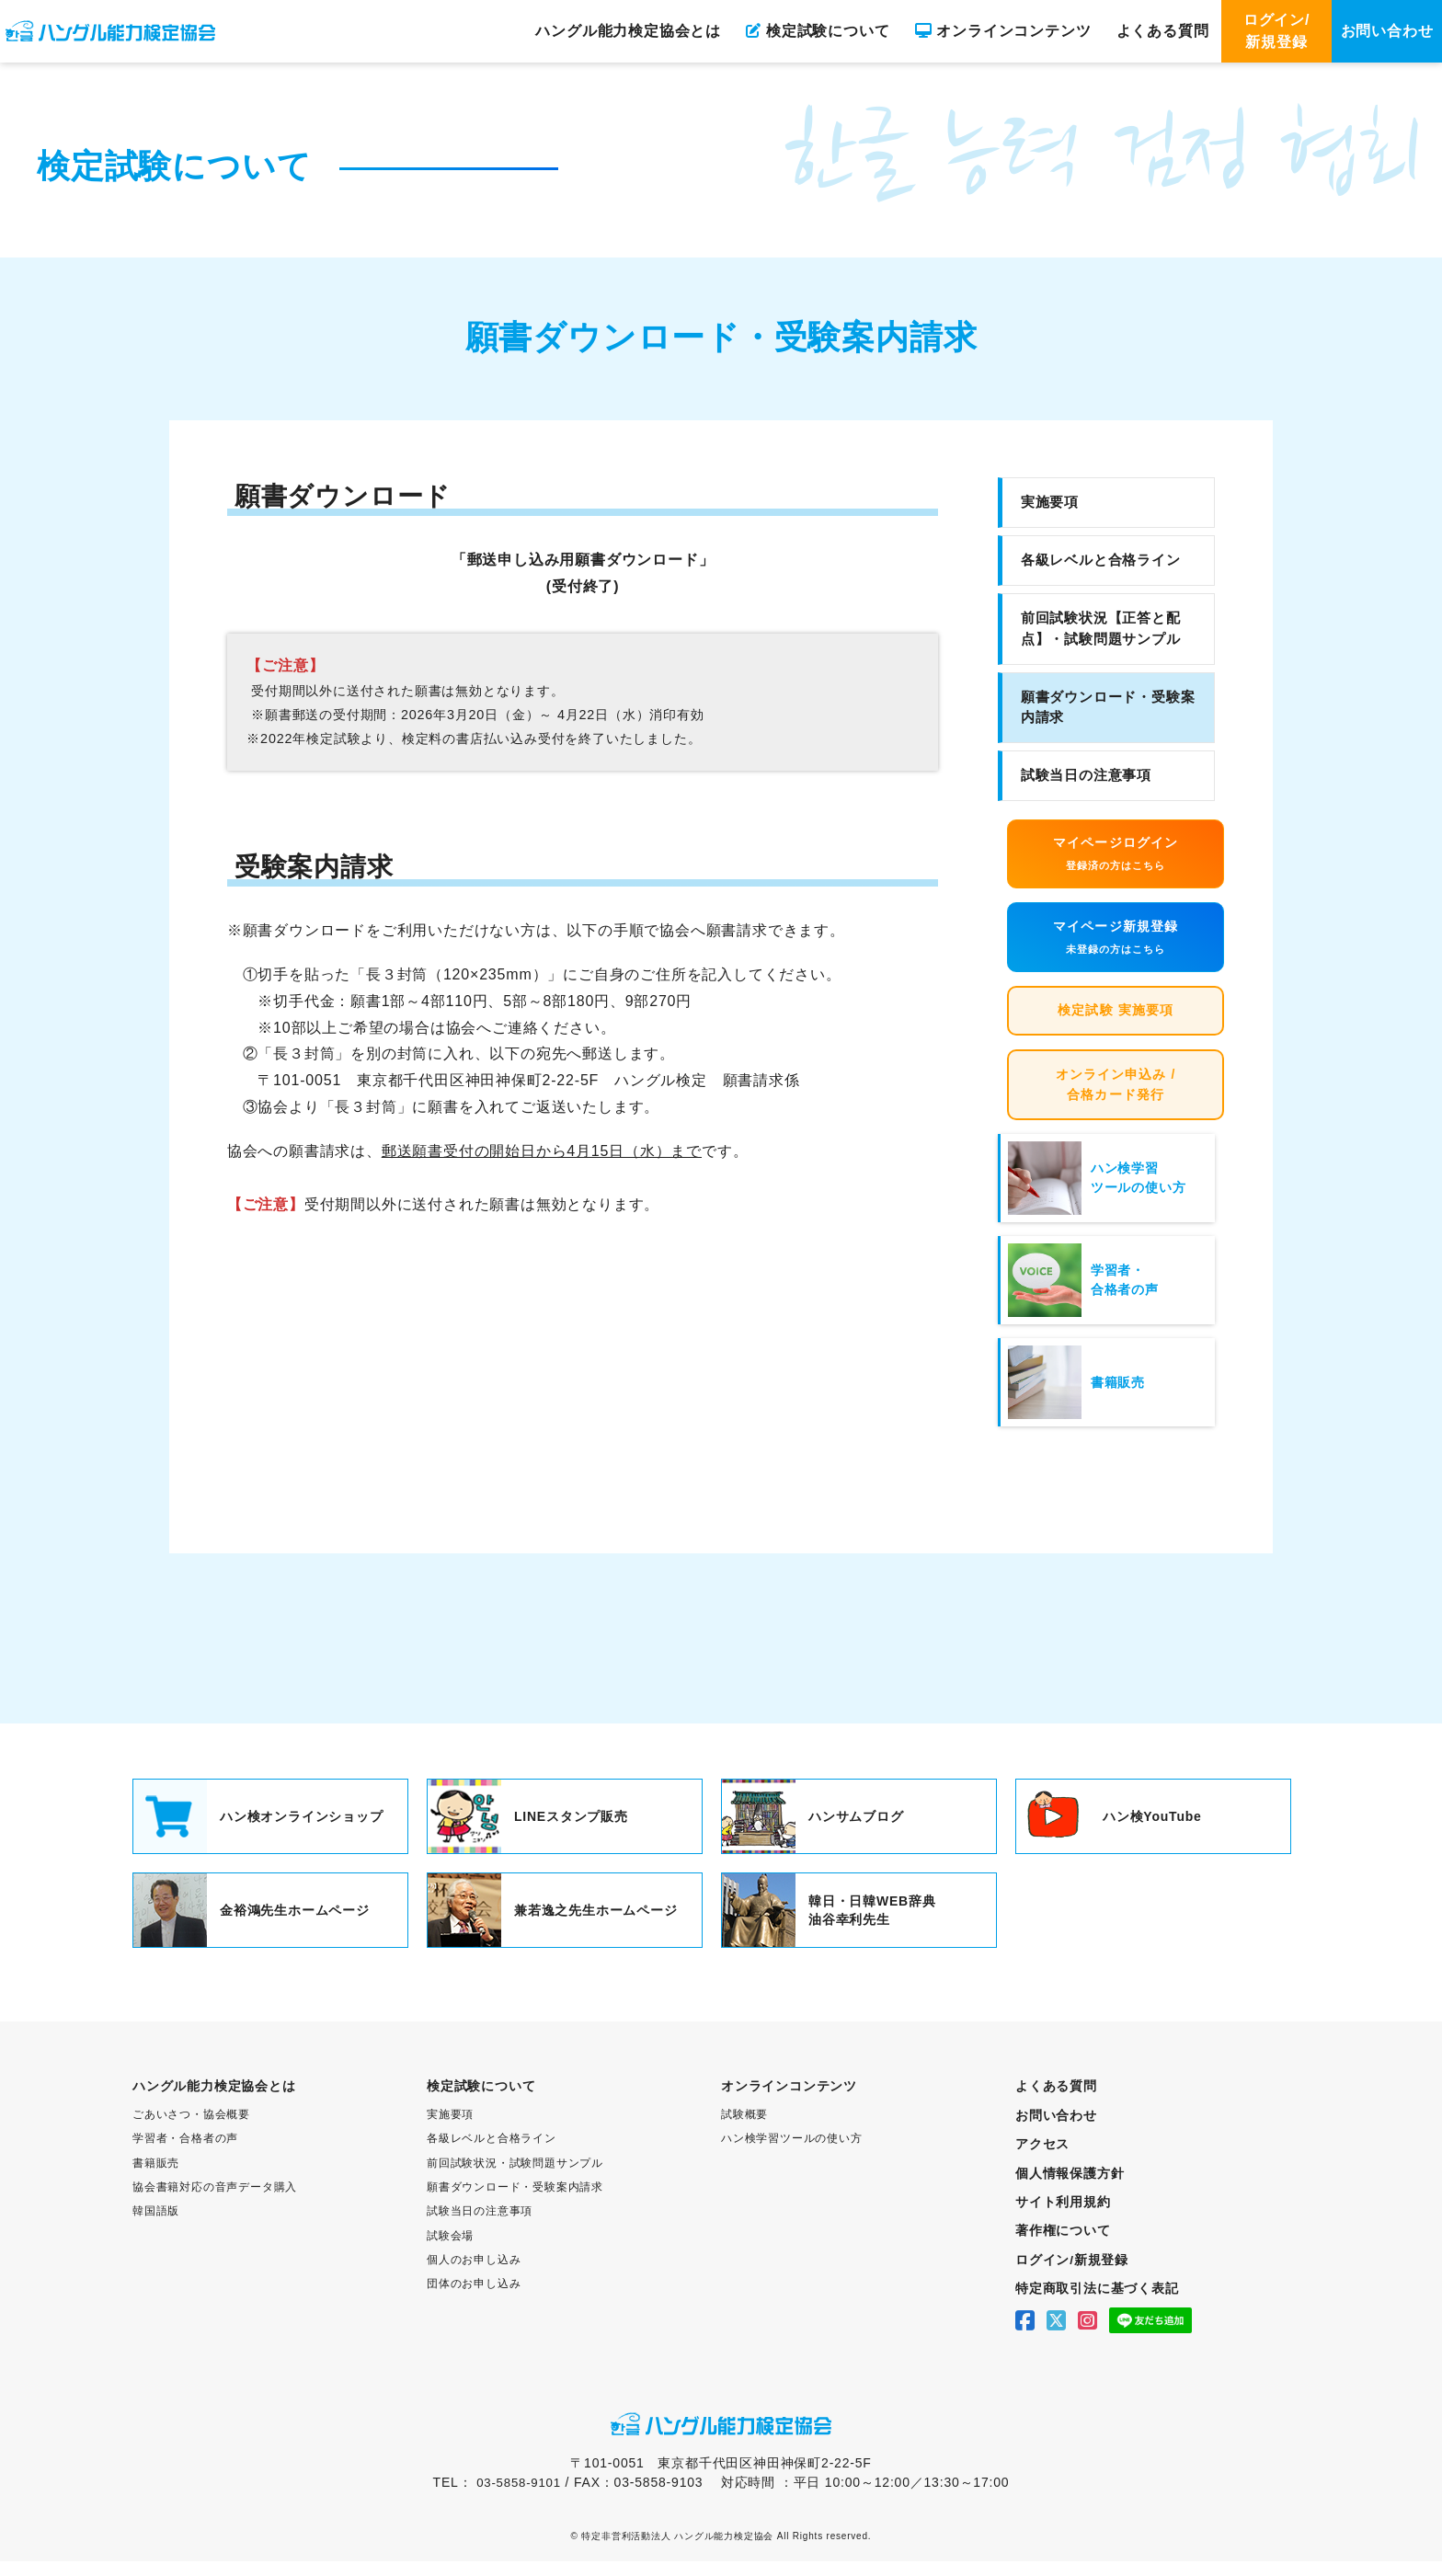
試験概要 (744, 2131)
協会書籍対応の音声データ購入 (214, 2203)
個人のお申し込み (474, 2275)
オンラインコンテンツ (1003, 31)
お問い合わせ (1387, 31)
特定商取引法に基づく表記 (1097, 2303)
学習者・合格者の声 (185, 2155)
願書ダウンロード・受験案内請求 (1108, 707)
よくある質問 (1162, 31)
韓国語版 (155, 2227)
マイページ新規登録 (1115, 945)
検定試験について (817, 31)
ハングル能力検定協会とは (628, 31)
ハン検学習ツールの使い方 (792, 2155)
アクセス (1042, 2161)
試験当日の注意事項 (1086, 775)
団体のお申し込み (474, 2299)
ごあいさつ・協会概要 (191, 2131)
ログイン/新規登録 (1276, 31)
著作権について (1063, 2246)
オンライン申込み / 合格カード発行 (1115, 1100)
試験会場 (450, 2251)
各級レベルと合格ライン (1101, 559)
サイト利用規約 (1063, 2218)
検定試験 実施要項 (1115, 1021)
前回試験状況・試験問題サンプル (515, 2179)
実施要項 (1050, 501)
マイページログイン (1115, 857)
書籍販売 (155, 2179)
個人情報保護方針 (1069, 2189)
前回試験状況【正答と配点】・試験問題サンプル (1101, 628)
